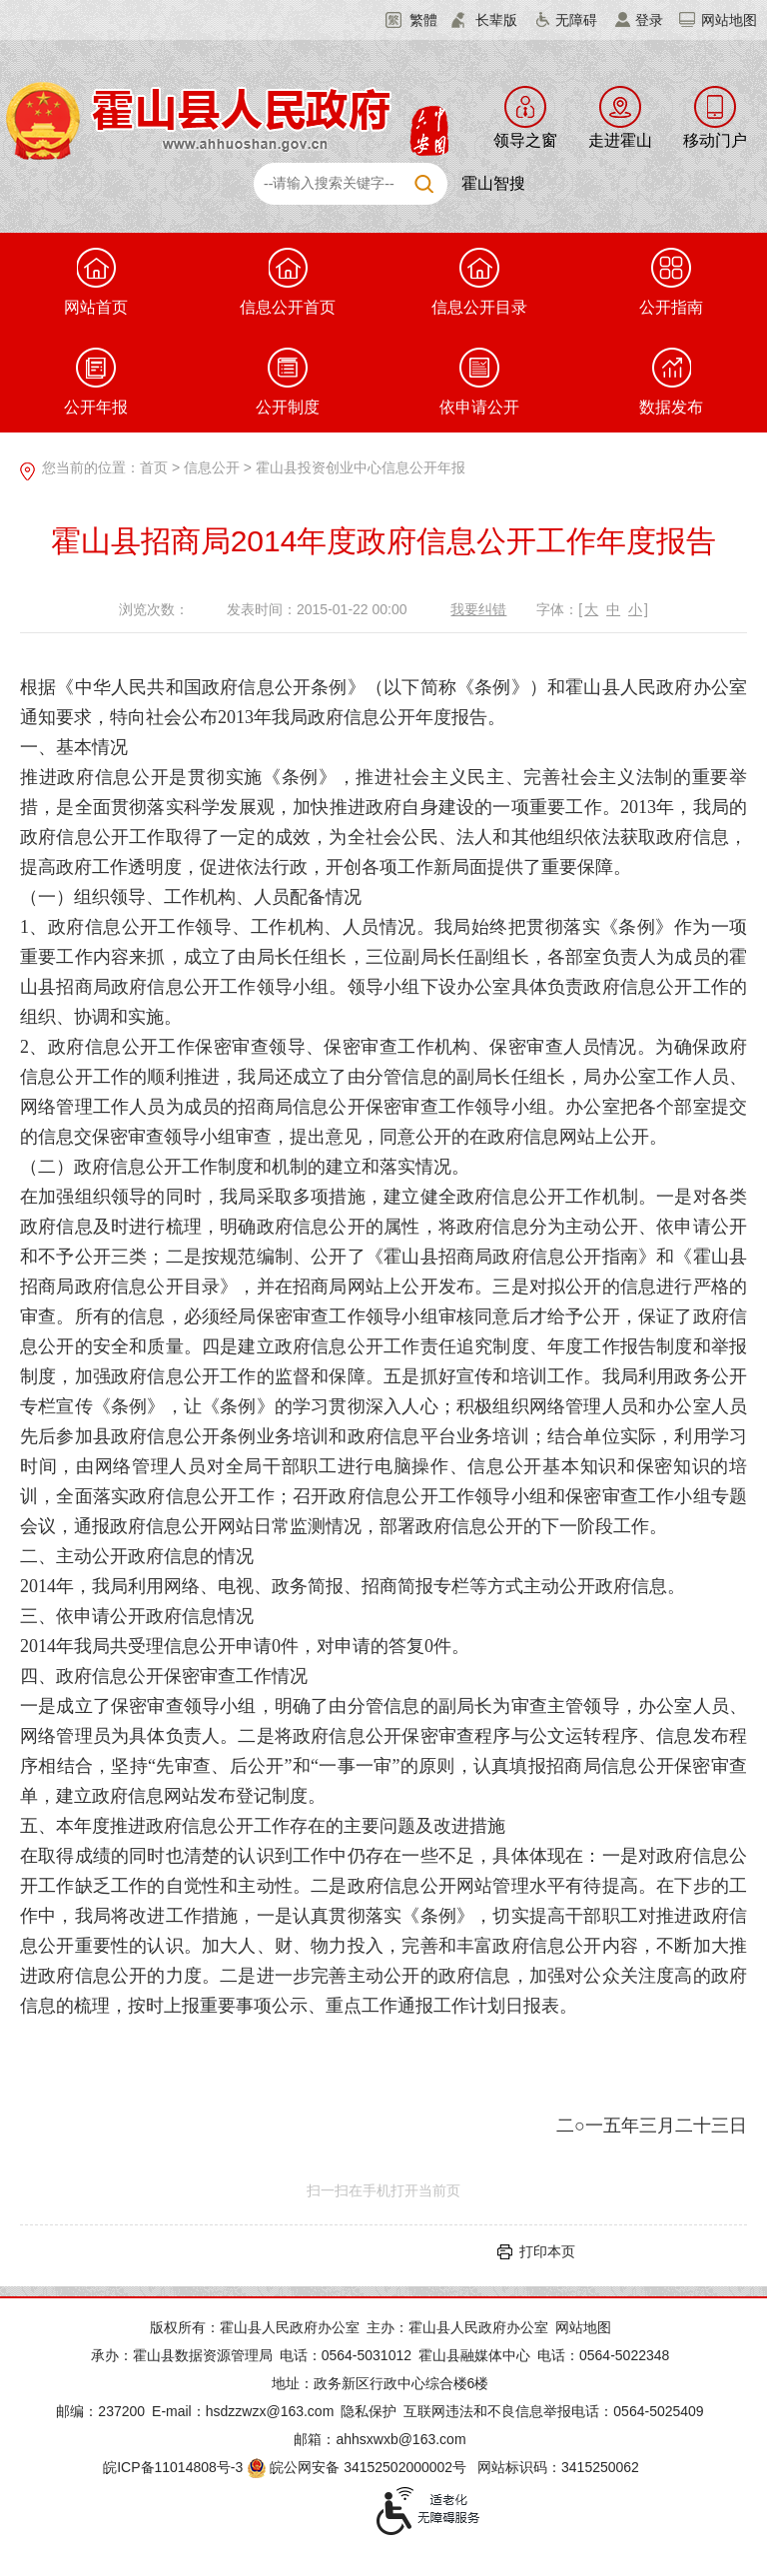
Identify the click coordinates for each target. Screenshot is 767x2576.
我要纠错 (478, 609)
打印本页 (547, 2251)
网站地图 (729, 20)
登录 (649, 20)
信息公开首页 (288, 282)
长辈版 (496, 20)
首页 (154, 467)
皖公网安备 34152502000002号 (358, 2467)
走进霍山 (620, 140)
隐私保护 (368, 2411)
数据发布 (671, 382)
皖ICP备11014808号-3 (173, 2467)
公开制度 (288, 382)
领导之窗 (525, 140)
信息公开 (212, 467)
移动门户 (715, 140)
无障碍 (576, 20)
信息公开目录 (479, 282)
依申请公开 (479, 382)
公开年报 (96, 382)
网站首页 (96, 282)
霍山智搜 (493, 183)
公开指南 (671, 282)
